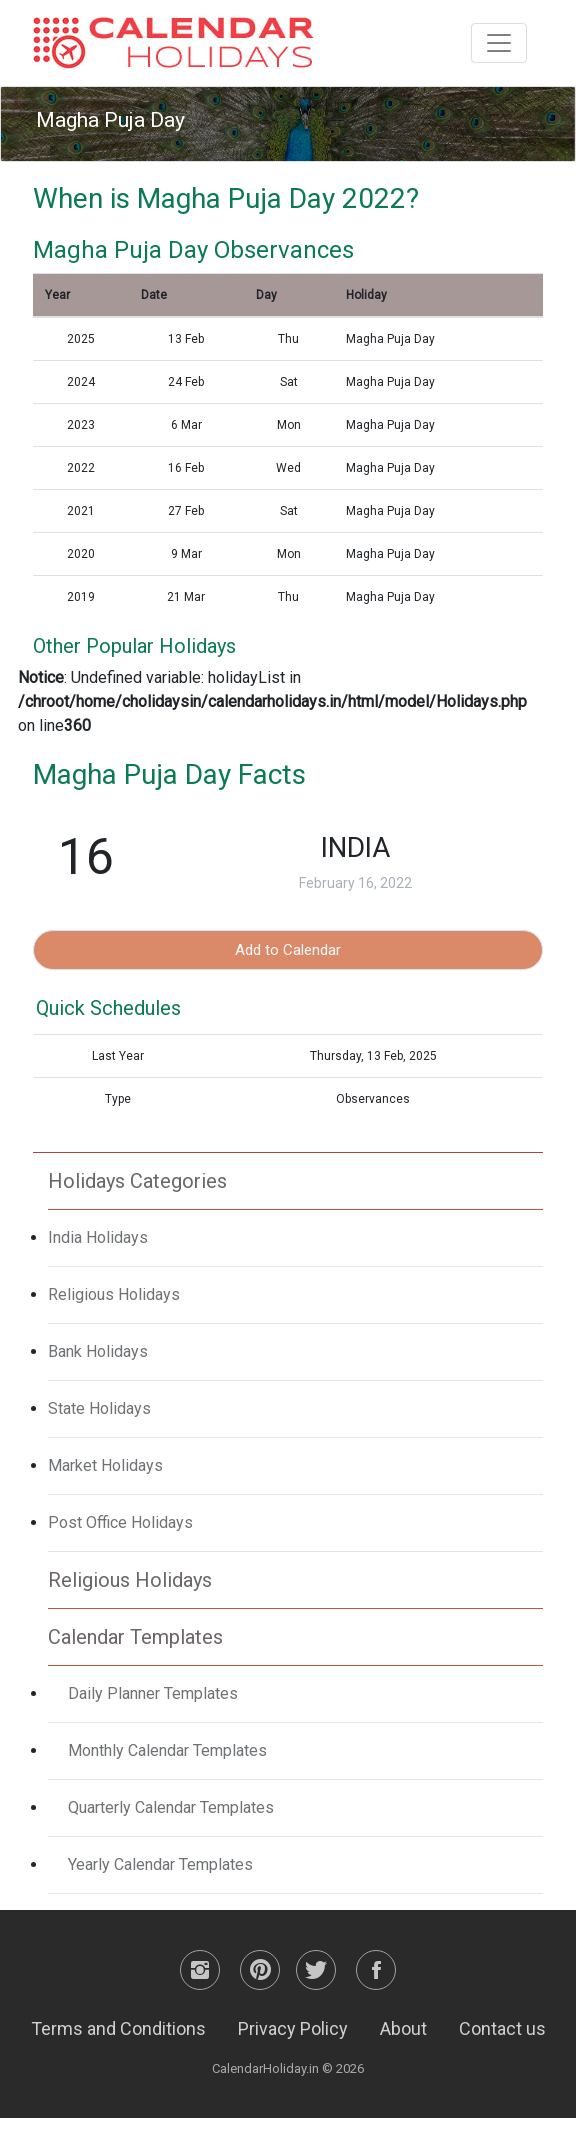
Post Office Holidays (120, 1522)
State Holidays (99, 1408)
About (403, 2028)
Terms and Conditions (118, 2028)
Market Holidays (105, 1465)
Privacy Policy (293, 2028)
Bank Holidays (98, 1351)
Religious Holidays (114, 1294)
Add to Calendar (288, 950)
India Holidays (98, 1237)
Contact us (502, 2028)
